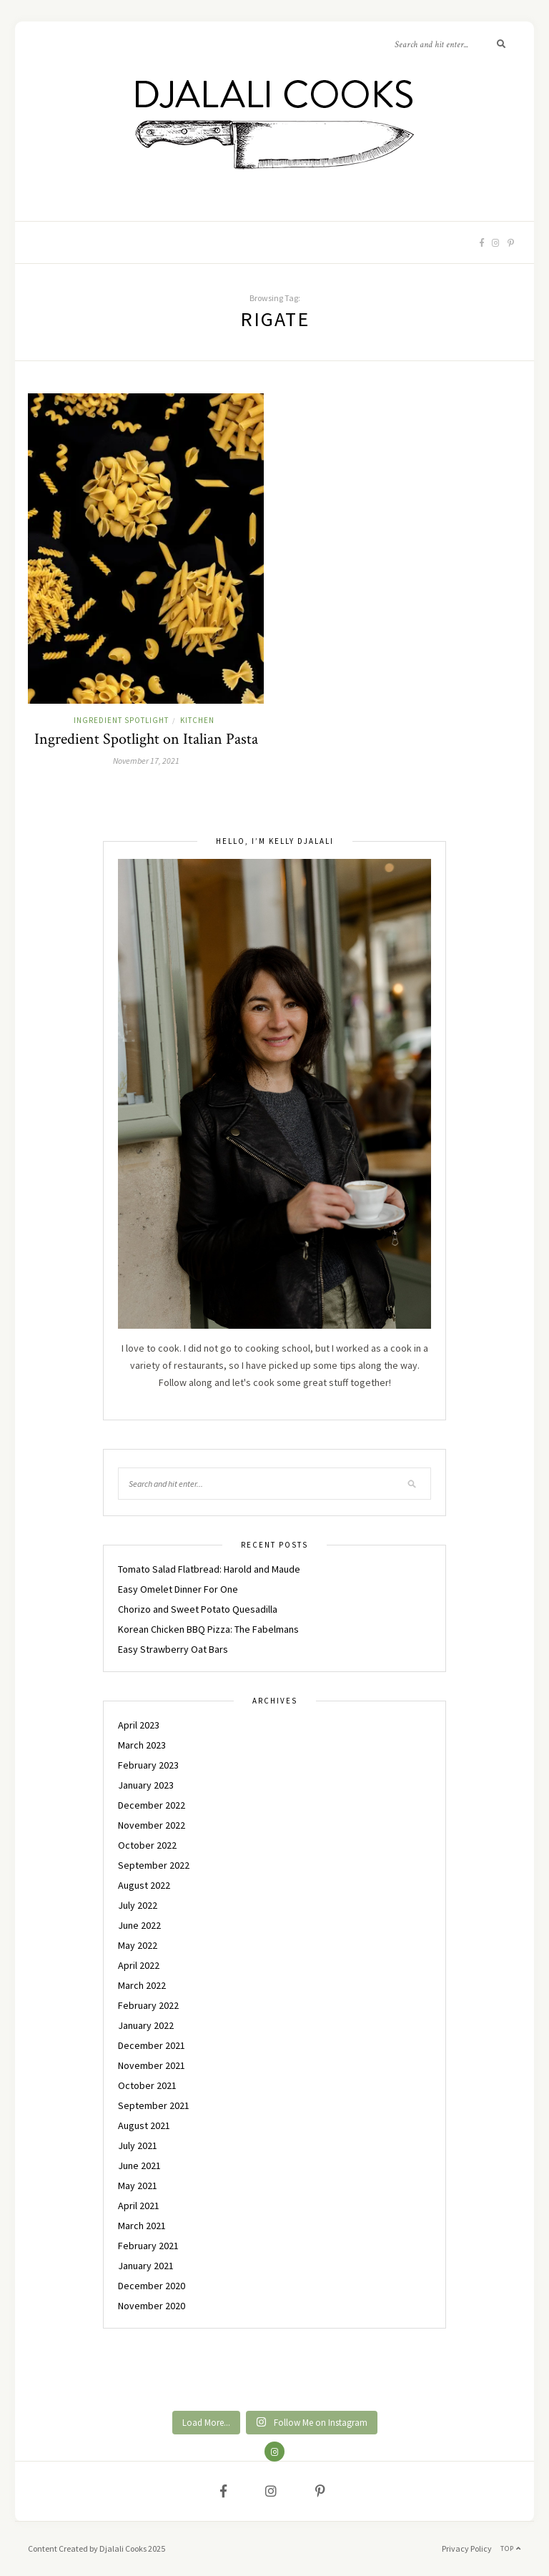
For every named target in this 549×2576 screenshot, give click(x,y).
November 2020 (151, 2305)
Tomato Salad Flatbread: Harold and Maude (209, 1569)
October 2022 (147, 1845)
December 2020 (151, 2285)
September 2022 (153, 1865)
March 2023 (142, 1745)
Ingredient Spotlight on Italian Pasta (146, 739)
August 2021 (144, 2125)
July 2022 (137, 1905)
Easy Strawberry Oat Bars (173, 1649)
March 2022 (142, 1985)
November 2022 (151, 1825)
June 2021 (139, 2165)
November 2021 (151, 2065)
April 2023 (138, 1725)
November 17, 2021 (146, 760)
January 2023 (146, 1785)
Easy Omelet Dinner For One (178, 1589)
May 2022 (137, 1945)
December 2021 (151, 2045)
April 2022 (138, 1965)
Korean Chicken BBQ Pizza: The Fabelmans (208, 1629)
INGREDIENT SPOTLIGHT (121, 720)
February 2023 (148, 1765)
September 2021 (153, 2105)
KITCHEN (197, 720)
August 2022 (144, 1885)
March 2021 (142, 2225)
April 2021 (138, 2205)
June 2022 (139, 1925)
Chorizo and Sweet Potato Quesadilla (197, 1609)
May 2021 (137, 2185)
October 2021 (147, 2085)
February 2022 (148, 2005)
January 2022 (146, 2025)
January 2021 (146, 2265)
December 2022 (151, 1805)
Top (510, 2548)
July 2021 (137, 2145)
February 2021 (148, 2245)
